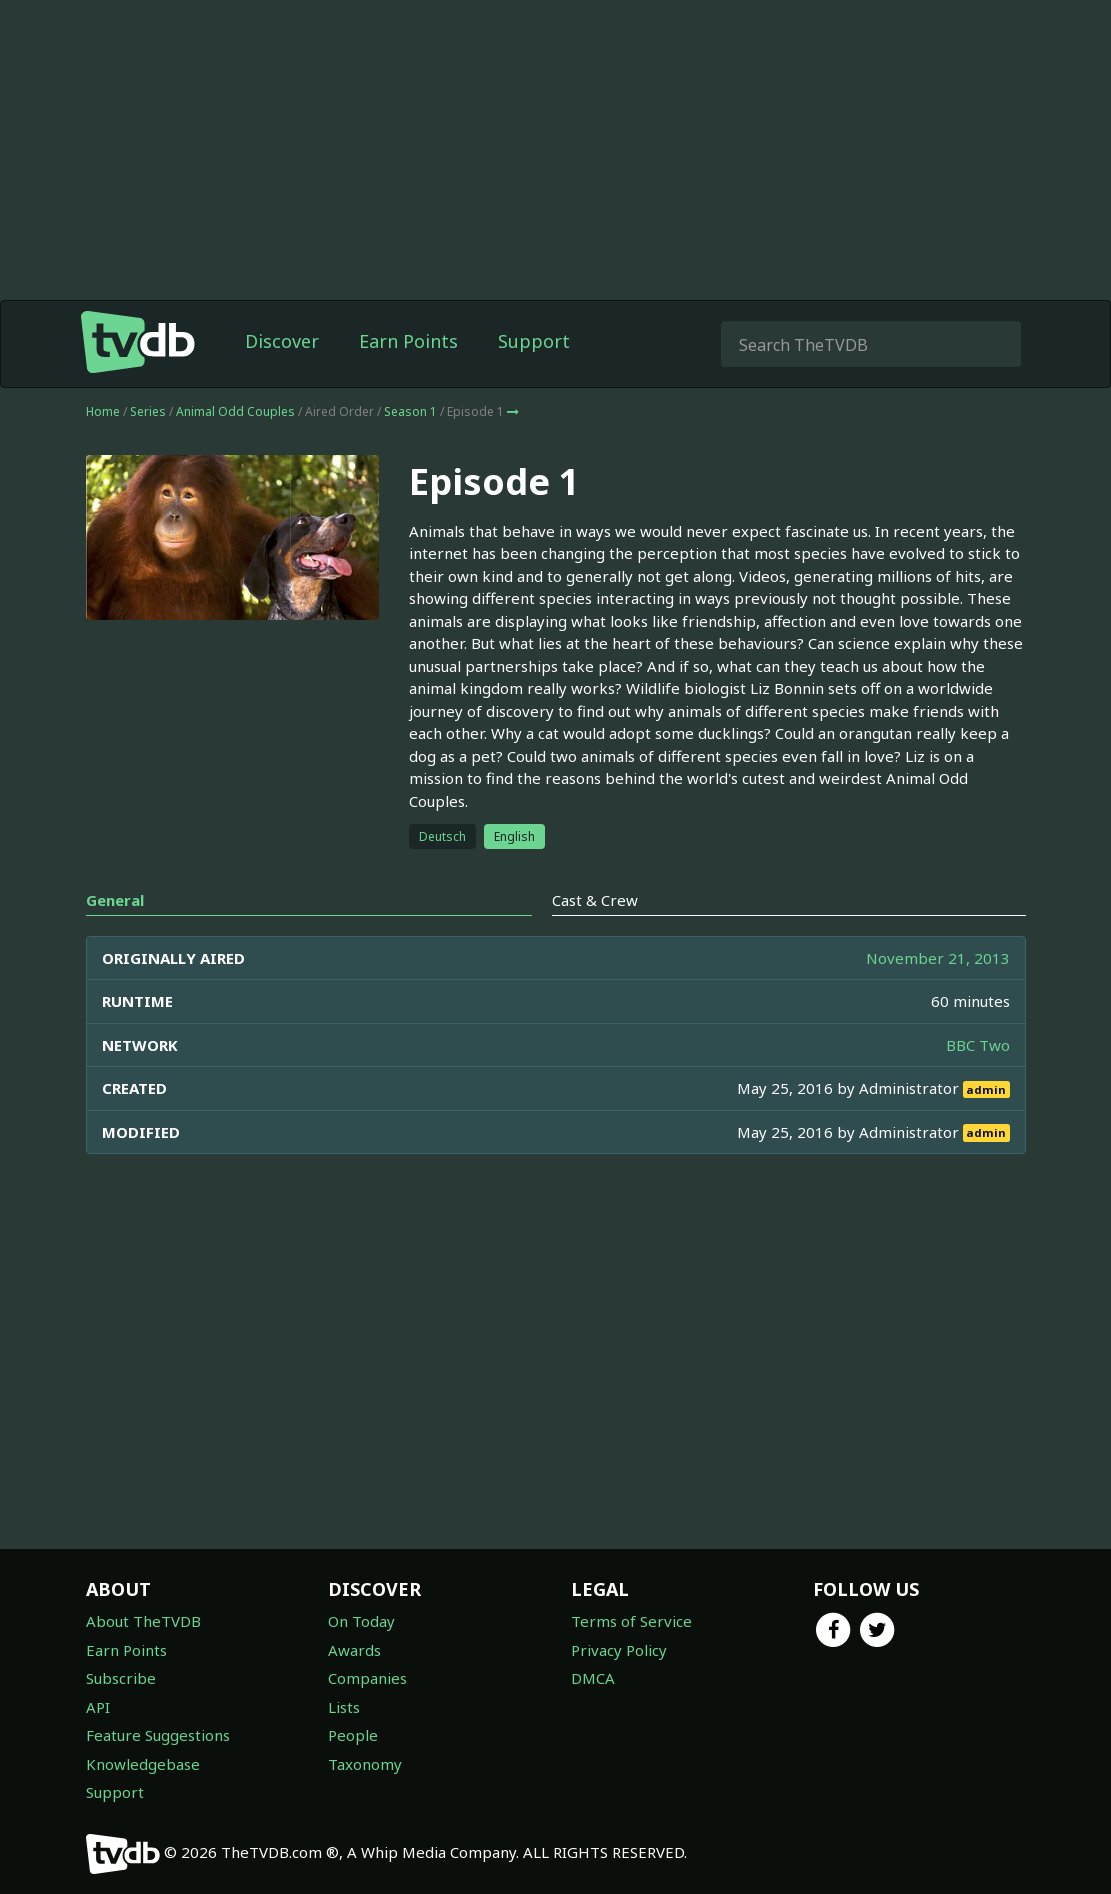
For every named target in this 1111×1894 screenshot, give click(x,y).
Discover (282, 341)
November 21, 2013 (938, 958)
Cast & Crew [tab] (595, 900)
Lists (344, 1707)
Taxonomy (365, 1764)
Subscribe (121, 1678)
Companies (367, 1678)
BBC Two (978, 1045)
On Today (361, 1621)
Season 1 (410, 411)
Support (534, 341)
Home (103, 411)
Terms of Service (631, 1621)
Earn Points (408, 341)
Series (148, 411)
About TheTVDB (143, 1621)
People (353, 1735)
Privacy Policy (619, 1650)
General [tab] (115, 900)
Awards (354, 1650)
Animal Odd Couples (235, 411)
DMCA (593, 1678)
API (98, 1707)
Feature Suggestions (158, 1735)
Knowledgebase (143, 1764)
